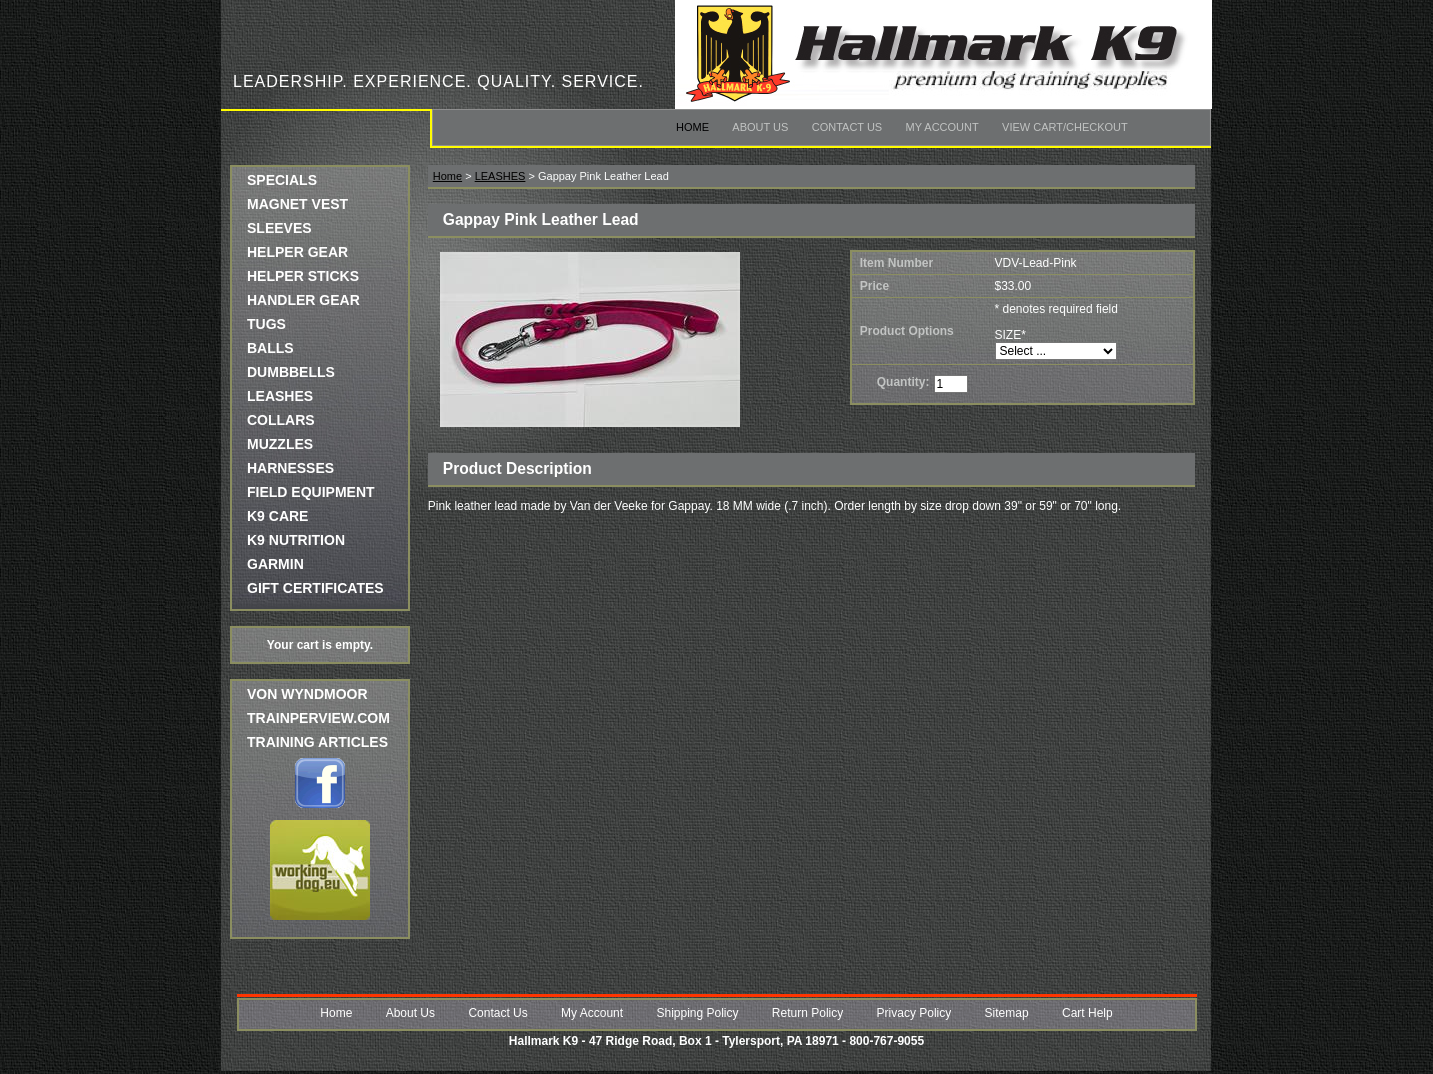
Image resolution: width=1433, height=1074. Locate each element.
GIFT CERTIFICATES (315, 588)
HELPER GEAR (297, 252)
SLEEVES (279, 228)
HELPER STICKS (303, 276)
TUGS (266, 324)
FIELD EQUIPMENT (311, 492)
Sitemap (1007, 1013)
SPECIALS (282, 180)
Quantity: (903, 382)
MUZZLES (280, 444)
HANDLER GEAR (303, 300)
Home (692, 127)
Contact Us (847, 127)
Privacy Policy (914, 1013)
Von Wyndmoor (307, 694)
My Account (942, 127)
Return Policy (807, 1013)
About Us (760, 127)
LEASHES (280, 396)
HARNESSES (290, 468)
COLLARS (281, 420)
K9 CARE (277, 516)
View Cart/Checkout (1065, 127)
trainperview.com (318, 718)
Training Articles (317, 742)
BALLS (270, 348)
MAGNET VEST (297, 204)
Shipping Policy (697, 1013)
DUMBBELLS (291, 372)
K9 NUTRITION (296, 540)
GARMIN (275, 564)
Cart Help (1087, 1013)
